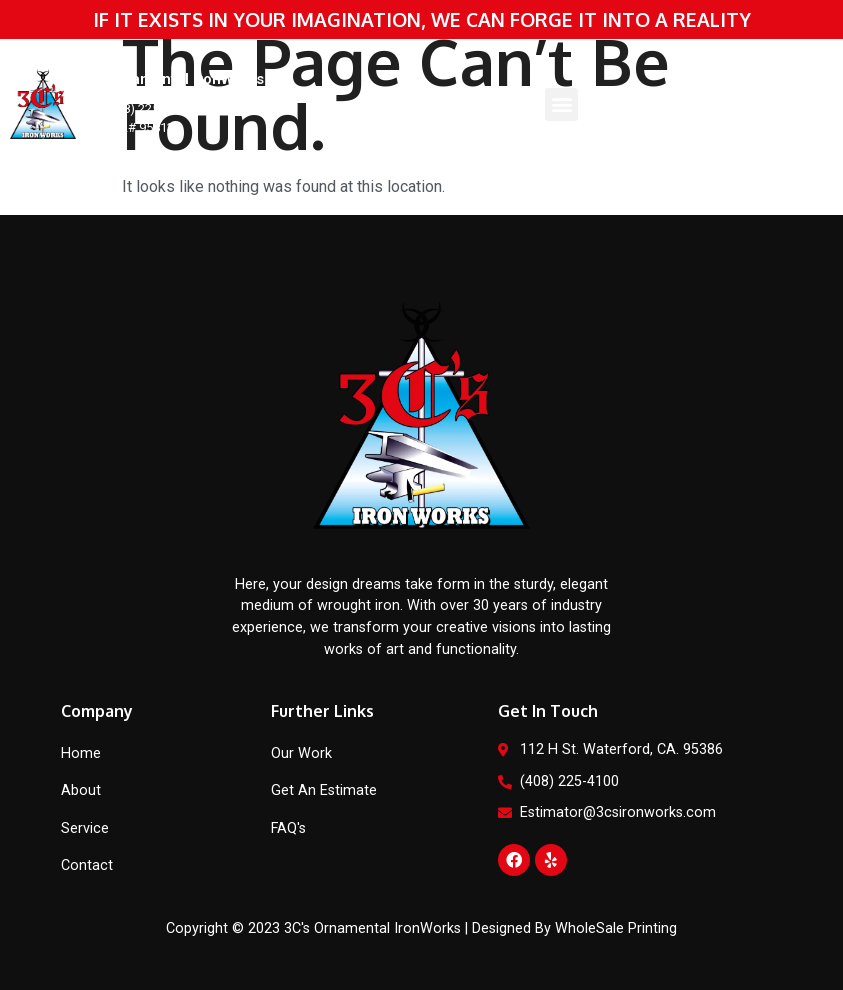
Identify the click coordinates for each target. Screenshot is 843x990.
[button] (561, 104)
